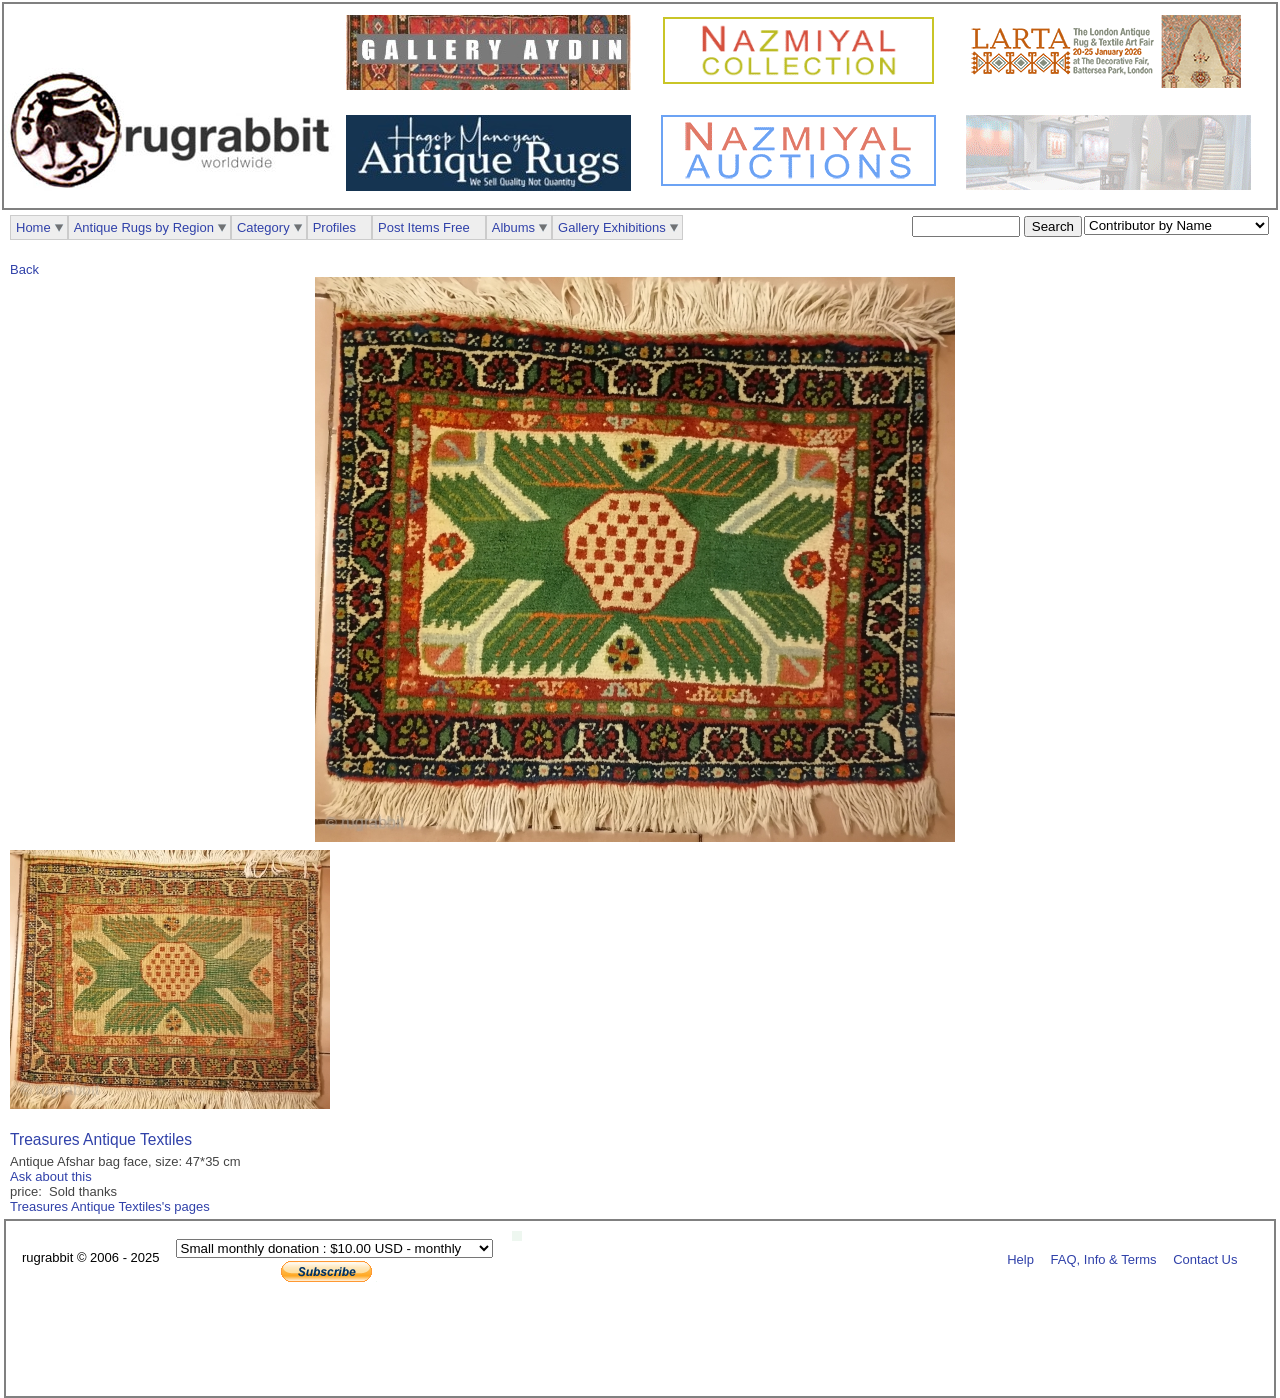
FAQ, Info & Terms (1104, 1258)
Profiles (334, 227)
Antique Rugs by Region (144, 227)
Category (263, 227)
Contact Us (1205, 1258)
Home (33, 227)
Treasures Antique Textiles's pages (110, 1206)
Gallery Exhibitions (612, 227)
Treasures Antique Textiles (101, 1139)
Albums (513, 227)
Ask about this (51, 1176)
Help (1020, 1258)
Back (24, 269)
